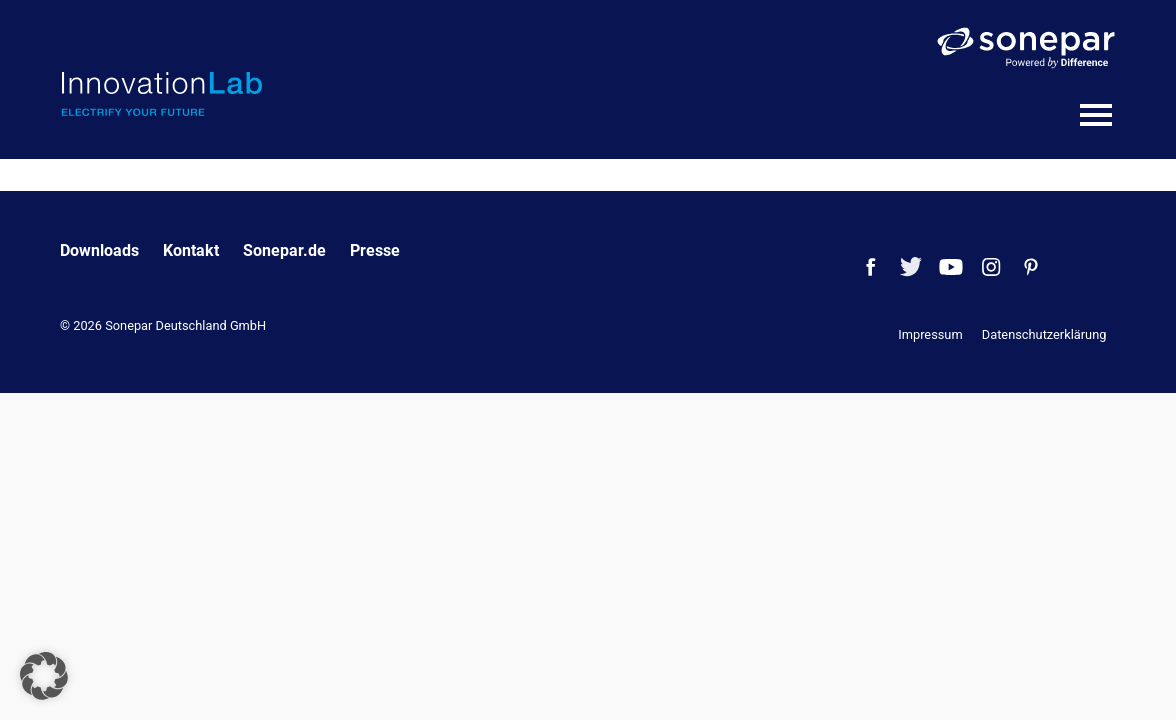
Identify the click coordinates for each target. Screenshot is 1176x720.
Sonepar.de (284, 250)
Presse (375, 250)
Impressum (930, 334)
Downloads (99, 250)
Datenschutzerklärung (1044, 334)
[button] (44, 676)
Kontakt (191, 250)
